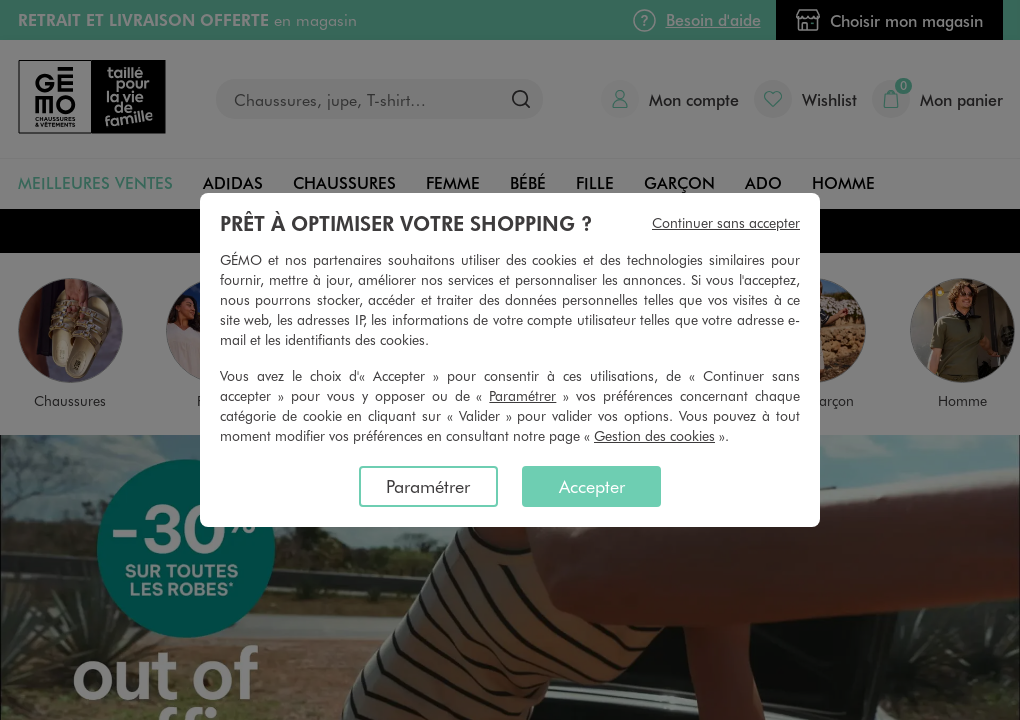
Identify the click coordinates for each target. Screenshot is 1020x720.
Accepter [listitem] (592, 486)
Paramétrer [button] (522, 395)
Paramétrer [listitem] (428, 486)
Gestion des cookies (654, 435)
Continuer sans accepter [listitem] (726, 222)
